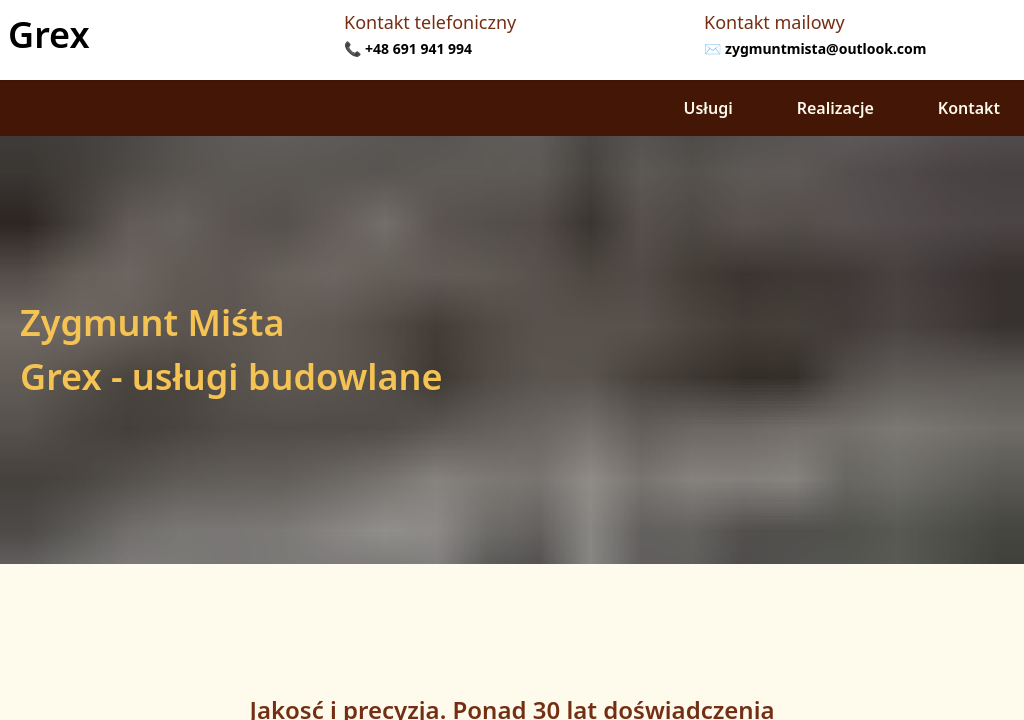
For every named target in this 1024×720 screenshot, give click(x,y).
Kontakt (969, 108)
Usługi (708, 108)
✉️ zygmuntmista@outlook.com (815, 48)
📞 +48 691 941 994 (408, 48)
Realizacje (835, 108)
